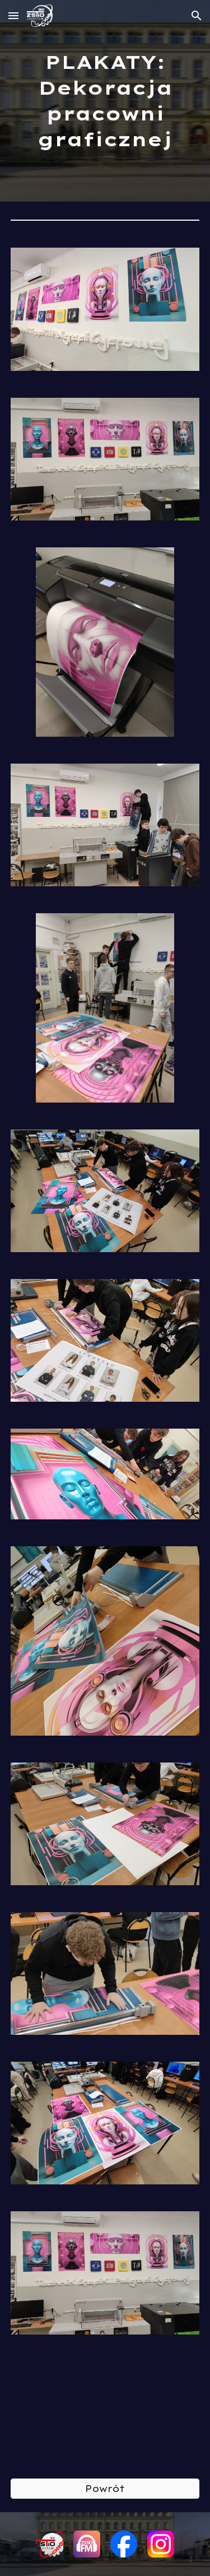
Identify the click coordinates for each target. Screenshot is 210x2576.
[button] (13, 15)
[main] (105, 101)
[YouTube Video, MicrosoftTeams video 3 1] (105, 2406)
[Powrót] (105, 2488)
